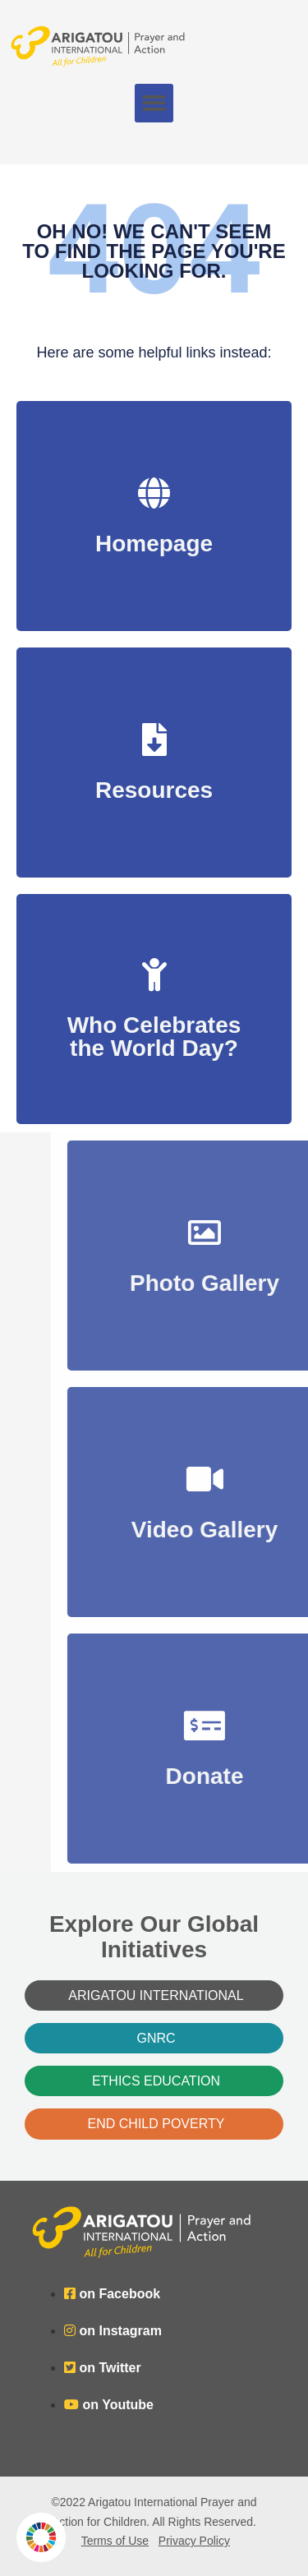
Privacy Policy (194, 2540)
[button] (154, 103)
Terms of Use (115, 2540)
